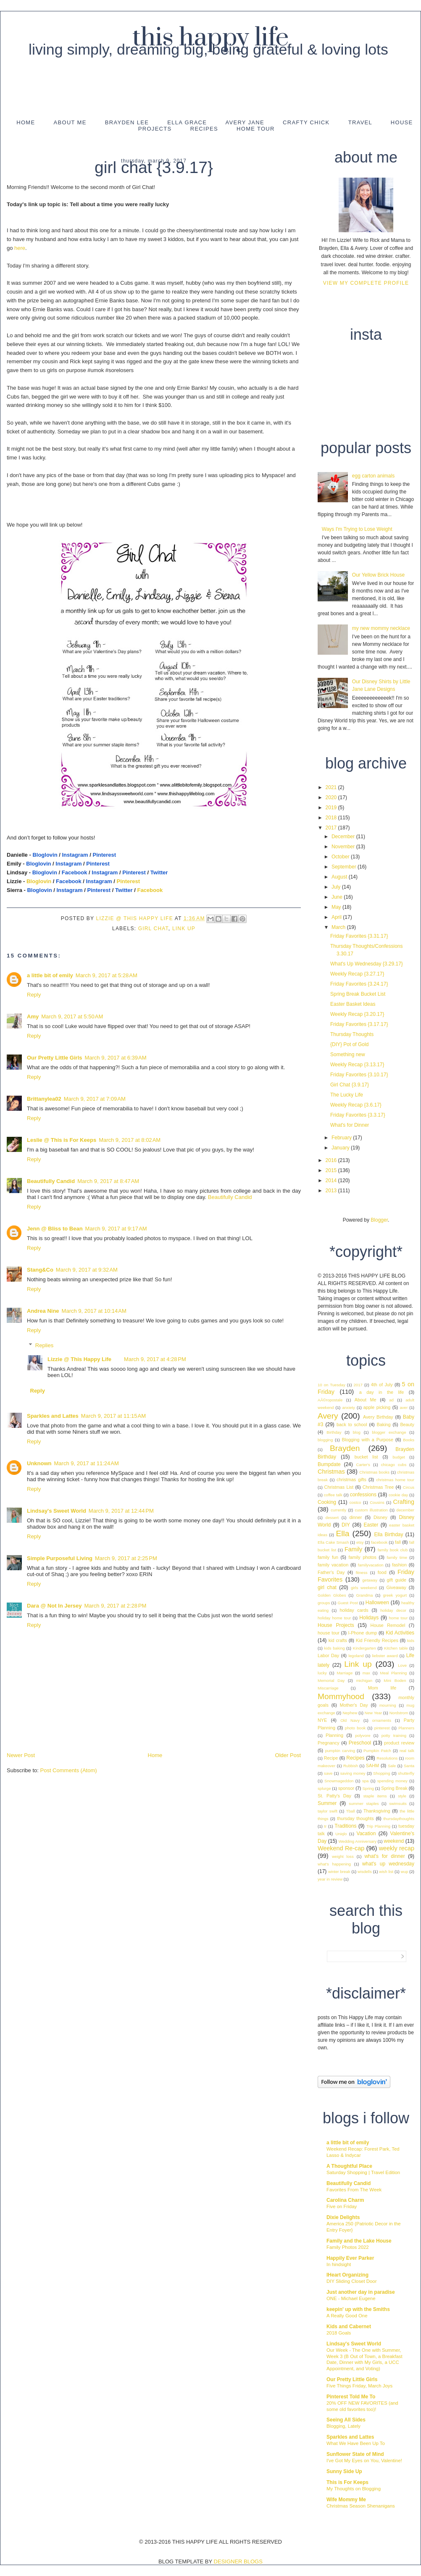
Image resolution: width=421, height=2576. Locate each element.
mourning (387, 1705)
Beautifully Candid (51, 1181)
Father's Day (331, 1572)
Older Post (288, 1755)
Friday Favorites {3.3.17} (357, 1115)
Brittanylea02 (44, 1099)
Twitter (159, 872)
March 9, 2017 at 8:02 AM (130, 1140)
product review (399, 1742)
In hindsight (338, 2264)
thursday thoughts (355, 1818)
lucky (322, 1673)
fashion (399, 1564)
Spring (368, 1788)
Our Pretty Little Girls (54, 1058)
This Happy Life (210, 38)
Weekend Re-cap (341, 1848)
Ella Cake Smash (333, 1542)
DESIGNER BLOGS (238, 2561)
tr (325, 1826)
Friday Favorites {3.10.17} (359, 1075)
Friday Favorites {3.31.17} (359, 936)
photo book (355, 1728)
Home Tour (256, 129)
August (340, 877)
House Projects (336, 1625)
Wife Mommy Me (346, 2500)
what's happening (334, 1864)
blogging (325, 1440)
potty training (394, 1735)
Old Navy (350, 1720)
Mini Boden (395, 1680)
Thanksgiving (376, 1810)
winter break (339, 1871)
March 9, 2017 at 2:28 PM (115, 1606)
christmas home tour (395, 1479)
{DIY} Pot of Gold (349, 1044)
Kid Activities (400, 1633)
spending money (392, 1781)
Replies (44, 1345)
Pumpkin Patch (377, 1750)
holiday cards (354, 1610)
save (328, 1773)
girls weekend (364, 1587)
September (345, 867)
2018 (332, 818)
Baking (384, 1424)
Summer (327, 1803)
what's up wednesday (388, 1864)
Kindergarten (364, 1648)
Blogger (379, 1220)
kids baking (334, 1648)
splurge (324, 1788)
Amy (33, 1016)
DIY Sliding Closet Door (351, 2281)
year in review (330, 1879)
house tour (328, 1632)
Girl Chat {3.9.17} (349, 1085)
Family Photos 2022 (347, 2247)
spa (365, 1781)
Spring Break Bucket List (357, 994)
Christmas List (339, 1487)
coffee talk (333, 1495)
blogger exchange (389, 1432)
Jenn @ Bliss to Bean (55, 1228)
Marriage (345, 1673)
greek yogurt (395, 1595)
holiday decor (393, 1610)
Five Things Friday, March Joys (359, 2385)
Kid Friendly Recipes (377, 1640)
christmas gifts (351, 1479)
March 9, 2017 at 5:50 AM (72, 1016)
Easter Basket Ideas (352, 1004)
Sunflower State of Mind (355, 2454)
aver (404, 1407)
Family (353, 1549)
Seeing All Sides (346, 2420)
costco (355, 1502)
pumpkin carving (340, 1750)
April (337, 917)
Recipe (331, 1757)
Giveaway (396, 1587)
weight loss (343, 1856)
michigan (364, 1680)
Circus (408, 1487)
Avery (328, 1415)
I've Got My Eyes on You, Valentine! (364, 2460)
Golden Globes (332, 1595)
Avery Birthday (378, 1416)
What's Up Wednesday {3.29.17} (366, 964)
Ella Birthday (388, 1534)
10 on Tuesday (331, 1384)
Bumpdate (329, 1464)
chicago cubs (393, 1464)
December (344, 836)
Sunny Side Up (344, 2471)
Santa (409, 1765)
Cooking (327, 1502)
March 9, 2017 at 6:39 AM (115, 1058)
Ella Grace (187, 122)
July (337, 887)
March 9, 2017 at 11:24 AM (86, 1463)
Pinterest (104, 855)
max (366, 1673)
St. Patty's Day (334, 1795)
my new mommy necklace (381, 628)
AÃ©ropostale (330, 1400)
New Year (373, 1712)
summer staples (364, 1803)
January (341, 1148)
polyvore (362, 1735)
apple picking (377, 1407)
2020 (332, 797)
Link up (183, 928)
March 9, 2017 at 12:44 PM (121, 1511)
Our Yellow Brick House (378, 575)
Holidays (369, 1618)
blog (356, 1432)
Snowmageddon (338, 1781)
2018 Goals (338, 2332)
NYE (322, 1720)
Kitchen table (396, 1648)
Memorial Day (331, 1680)
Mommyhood (341, 1696)
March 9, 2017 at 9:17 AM (116, 1228)
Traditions (345, 1826)
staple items (375, 1796)
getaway (369, 1580)
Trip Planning (378, 1826)
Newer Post (21, 1755)
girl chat (153, 928)
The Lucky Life (346, 1095)
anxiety (348, 1407)
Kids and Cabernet (348, 2326)
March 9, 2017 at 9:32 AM (87, 1270)
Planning (334, 1735)
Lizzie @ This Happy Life (135, 918)
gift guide (397, 1579)
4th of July (382, 1384)
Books (408, 1440)
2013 (332, 1191)
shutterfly (406, 1773)
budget (398, 1457)
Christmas (331, 1471)
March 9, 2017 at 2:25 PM (126, 1558)
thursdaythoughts (398, 1818)
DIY (346, 1525)
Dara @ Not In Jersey (54, 1606)
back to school (352, 1424)
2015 (332, 1170)
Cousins (377, 1502)
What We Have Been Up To (355, 2443)
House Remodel (388, 1625)
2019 (332, 808)
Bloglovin (44, 855)
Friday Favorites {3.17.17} (359, 1024)
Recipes (204, 129)
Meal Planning (393, 1673)
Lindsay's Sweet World (56, 1511)
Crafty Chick (306, 122)
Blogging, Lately (343, 2426)
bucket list (366, 1456)
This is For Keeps (347, 2482)
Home (25, 122)
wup (404, 1871)
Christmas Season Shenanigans (360, 2505)
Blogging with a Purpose (367, 1439)
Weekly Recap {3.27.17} (357, 974)
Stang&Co (40, 1270)
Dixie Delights (343, 2217)
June (338, 897)
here (19, 248)
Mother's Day (354, 1705)
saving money (353, 1773)
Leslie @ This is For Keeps (61, 1140)
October (341, 857)
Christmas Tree (378, 1487)
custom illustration (371, 1510)
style (402, 1796)
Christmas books (374, 1472)
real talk (407, 1750)
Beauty (407, 1424)
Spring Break (394, 1788)
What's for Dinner (349, 1125)
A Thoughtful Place (349, 2166)
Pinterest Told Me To (350, 2397)
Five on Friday (341, 2206)
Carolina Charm (345, 2200)
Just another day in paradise (360, 2292)
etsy (360, 1542)
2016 (332, 1160)
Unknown (39, 1463)
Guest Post (348, 1602)
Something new (347, 1054)
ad (391, 1400)
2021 (332, 787)
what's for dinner (384, 1856)
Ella (342, 1533)
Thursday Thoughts (352, 1034)
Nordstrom (398, 1712)
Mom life (382, 1687)
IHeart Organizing (347, 2275)
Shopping (381, 1773)
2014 (332, 1180)
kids (410, 1640)
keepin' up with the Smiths (358, 2309)
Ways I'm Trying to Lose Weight (357, 529)
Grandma (364, 1595)
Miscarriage (328, 1688)
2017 (332, 828)
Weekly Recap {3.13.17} (357, 1065)
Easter (371, 1525)
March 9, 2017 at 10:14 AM (94, 1311)
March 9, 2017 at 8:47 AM (108, 1181)
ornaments (381, 1720)
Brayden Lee (127, 122)
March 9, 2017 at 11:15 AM (113, 1416)
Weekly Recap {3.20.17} (357, 1014)
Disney (380, 1517)
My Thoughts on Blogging (353, 2488)
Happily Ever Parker (350, 2258)
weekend (394, 1841)
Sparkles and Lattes (53, 1416)
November (344, 847)
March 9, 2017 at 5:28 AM (106, 975)
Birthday (333, 1432)
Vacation (366, 1833)
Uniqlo (341, 1833)
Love (402, 1665)
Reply (34, 995)
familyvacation (371, 1565)
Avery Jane (244, 122)
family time (397, 1557)
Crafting (403, 1501)
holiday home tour (334, 1618)
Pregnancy (328, 1742)
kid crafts (338, 1640)
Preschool (360, 1743)
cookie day (398, 1495)
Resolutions (386, 1758)
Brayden (345, 1448)
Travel (360, 122)
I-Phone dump (362, 1632)
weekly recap (396, 1848)
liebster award (385, 1655)
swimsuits (398, 1803)
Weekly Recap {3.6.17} (356, 1105)
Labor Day (328, 1655)
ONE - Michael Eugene (351, 2298)
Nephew (349, 1712)
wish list (386, 1871)
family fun (328, 1557)
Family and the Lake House (359, 2241)
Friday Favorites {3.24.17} (359, 984)
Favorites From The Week (354, 2189)
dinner (355, 1517)
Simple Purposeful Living (59, 1558)
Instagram (75, 855)
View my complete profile (366, 283)
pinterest (382, 1728)
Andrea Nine (43, 1311)
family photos (362, 1557)
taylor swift (327, 1811)
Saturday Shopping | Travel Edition (363, 2172)
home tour (398, 1618)
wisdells (365, 1871)
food (382, 1572)
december (405, 1510)
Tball (350, 1811)
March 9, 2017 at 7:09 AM (95, 1099)
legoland (355, 1655)
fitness (362, 1572)
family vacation (333, 1564)
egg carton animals (373, 476)
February (342, 1138)
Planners (406, 1728)
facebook (379, 1542)
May (337, 907)
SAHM (372, 1765)
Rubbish (350, 1765)
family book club (393, 1550)
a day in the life (381, 1392)
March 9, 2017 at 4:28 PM (155, 1359)
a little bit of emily (50, 975)
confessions (363, 1495)
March (339, 927)
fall (398, 1542)
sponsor (346, 1788)
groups (324, 1602)
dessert (332, 1517)
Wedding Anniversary (357, 1841)
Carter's (363, 1464)
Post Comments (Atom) (68, 1770)
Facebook (74, 872)
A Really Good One (347, 2315)
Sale (392, 1765)
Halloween (377, 1602)
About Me (70, 122)
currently (338, 1510)
